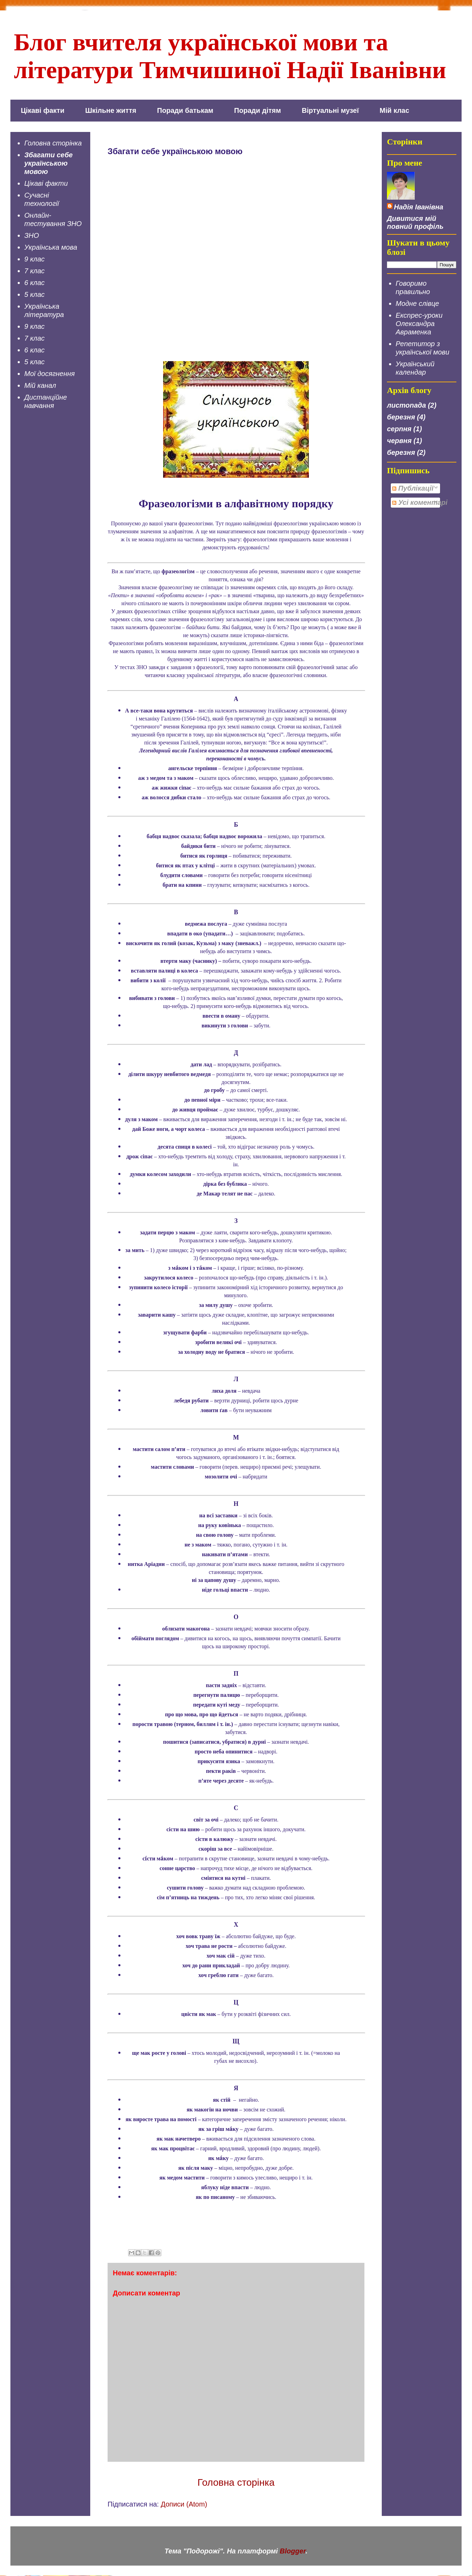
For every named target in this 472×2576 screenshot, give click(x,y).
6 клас (34, 282)
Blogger (292, 2551)
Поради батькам (185, 110)
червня (399, 440)
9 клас (34, 259)
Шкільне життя (110, 110)
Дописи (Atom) (184, 2504)
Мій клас (394, 110)
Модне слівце (417, 303)
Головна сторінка (236, 2482)
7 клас (34, 271)
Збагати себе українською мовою (48, 163)
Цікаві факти (42, 110)
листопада (406, 405)
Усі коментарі (419, 502)
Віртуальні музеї (330, 110)
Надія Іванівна (418, 207)
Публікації (412, 488)
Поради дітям (257, 110)
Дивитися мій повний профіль (415, 222)
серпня (399, 429)
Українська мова (50, 247)
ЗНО (31, 235)
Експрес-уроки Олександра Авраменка (419, 323)
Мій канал (40, 385)
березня (401, 417)
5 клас (34, 294)
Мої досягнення (49, 373)
